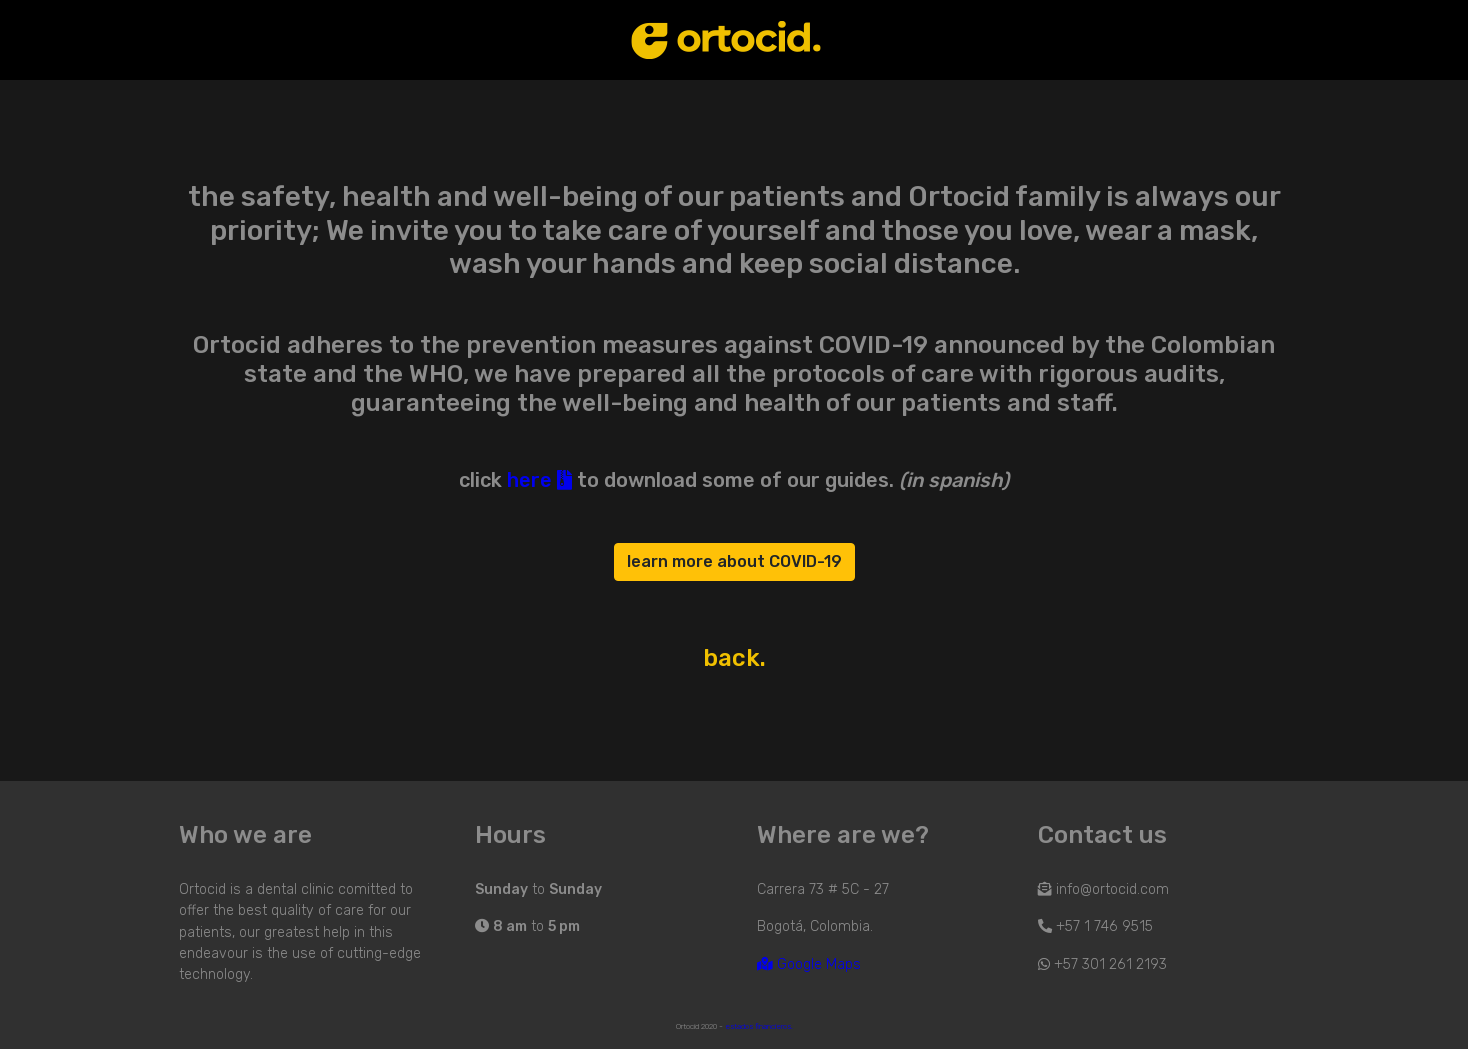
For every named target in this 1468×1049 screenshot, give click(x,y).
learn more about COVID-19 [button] (734, 561)
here (539, 480)
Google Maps (809, 964)
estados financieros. (759, 1026)
